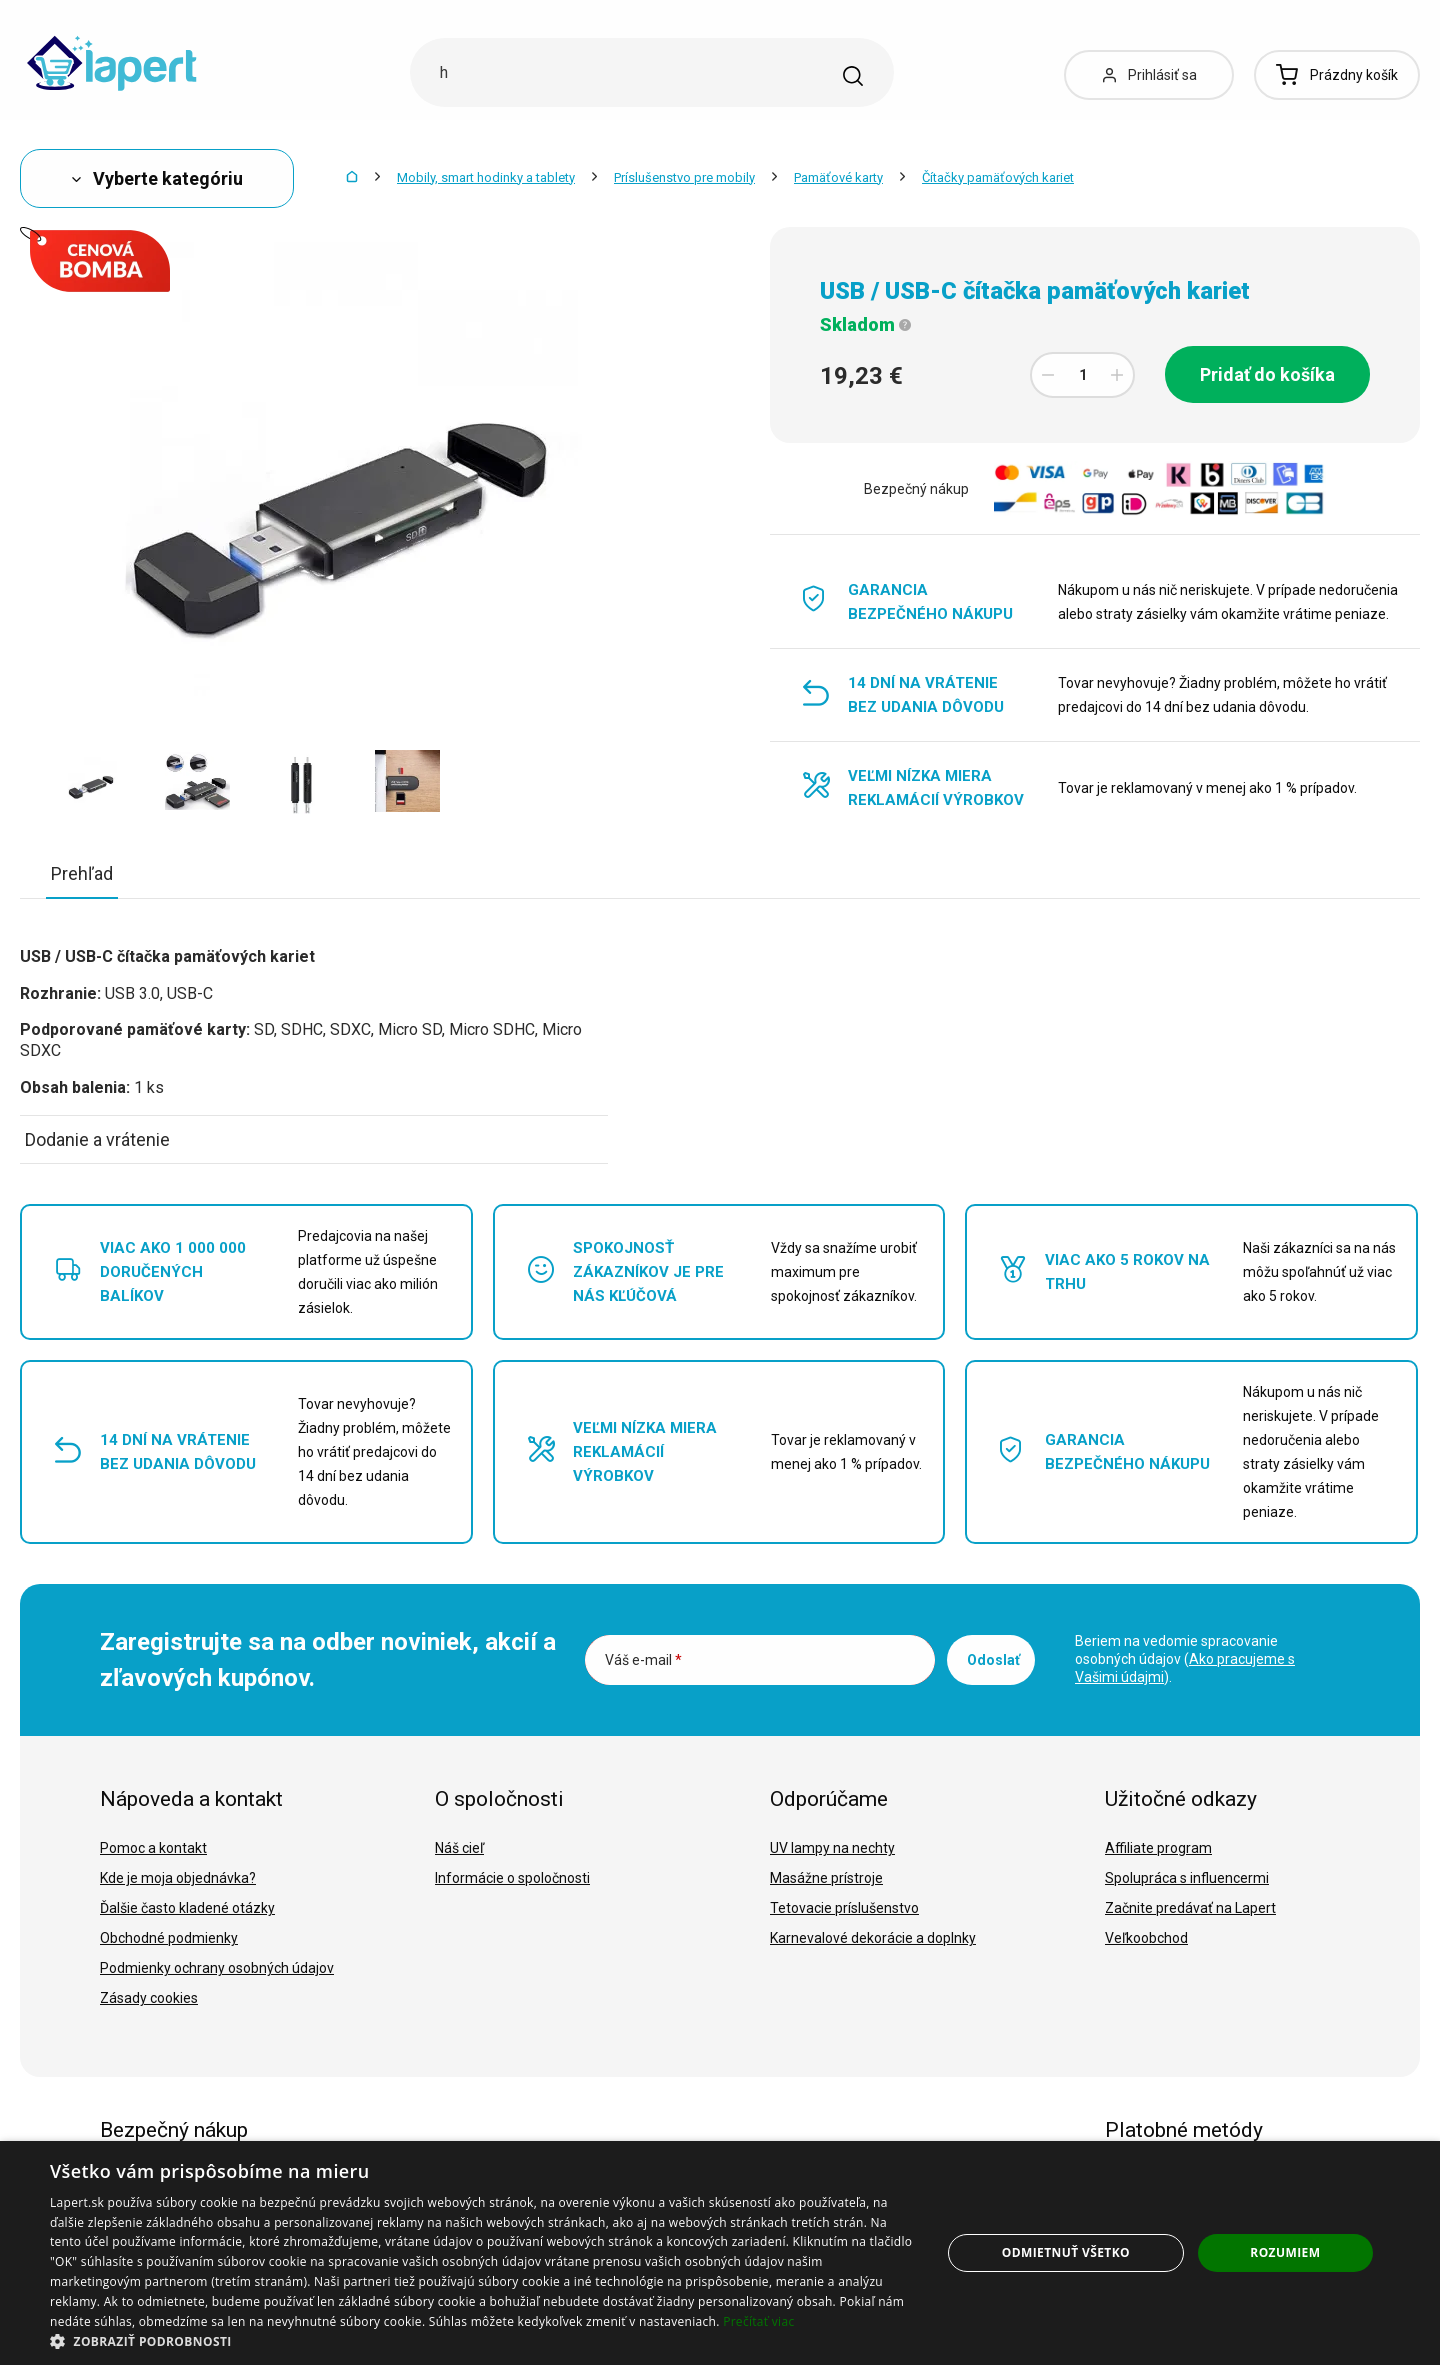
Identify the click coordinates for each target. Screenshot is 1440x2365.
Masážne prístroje (826, 1878)
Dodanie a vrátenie (97, 1139)
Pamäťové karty (838, 177)
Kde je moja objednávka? (178, 1878)
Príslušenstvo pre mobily (684, 177)
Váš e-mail (643, 1660)
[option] (92, 781)
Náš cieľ (459, 1848)
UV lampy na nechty (832, 1848)
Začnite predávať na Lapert (1190, 1908)
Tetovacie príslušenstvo (844, 1908)
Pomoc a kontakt (153, 1848)
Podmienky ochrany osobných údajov (217, 1968)
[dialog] (720, 2253)
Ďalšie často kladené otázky (187, 1908)
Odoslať (993, 1660)
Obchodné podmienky (169, 1938)
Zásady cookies (149, 1998)
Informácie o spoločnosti (512, 1878)
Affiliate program (1158, 1848)
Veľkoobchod (1146, 1938)
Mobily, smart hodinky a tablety (486, 177)
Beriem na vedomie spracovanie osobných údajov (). (1185, 1659)
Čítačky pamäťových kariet (998, 177)
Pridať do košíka (1267, 374)
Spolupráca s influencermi (1187, 1878)
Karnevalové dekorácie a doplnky (873, 1938)
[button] (482, 2340)
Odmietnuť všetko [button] (1066, 2252)
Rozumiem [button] (1285, 2252)
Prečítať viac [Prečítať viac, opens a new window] (758, 2321)
